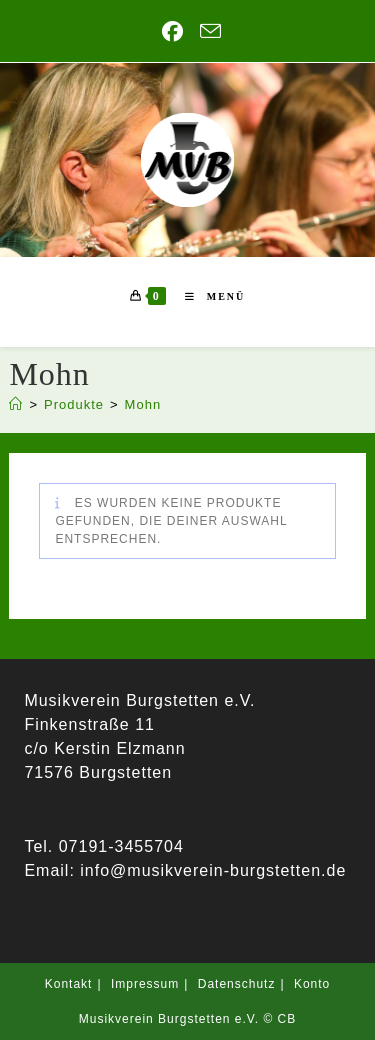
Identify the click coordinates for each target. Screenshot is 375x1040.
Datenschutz (237, 984)
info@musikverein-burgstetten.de (210, 870)
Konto (312, 984)
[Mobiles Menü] (207, 296)
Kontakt (69, 984)
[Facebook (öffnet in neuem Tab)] (173, 31)
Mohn (143, 404)
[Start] (16, 404)
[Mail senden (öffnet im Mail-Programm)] (207, 31)
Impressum (145, 984)
